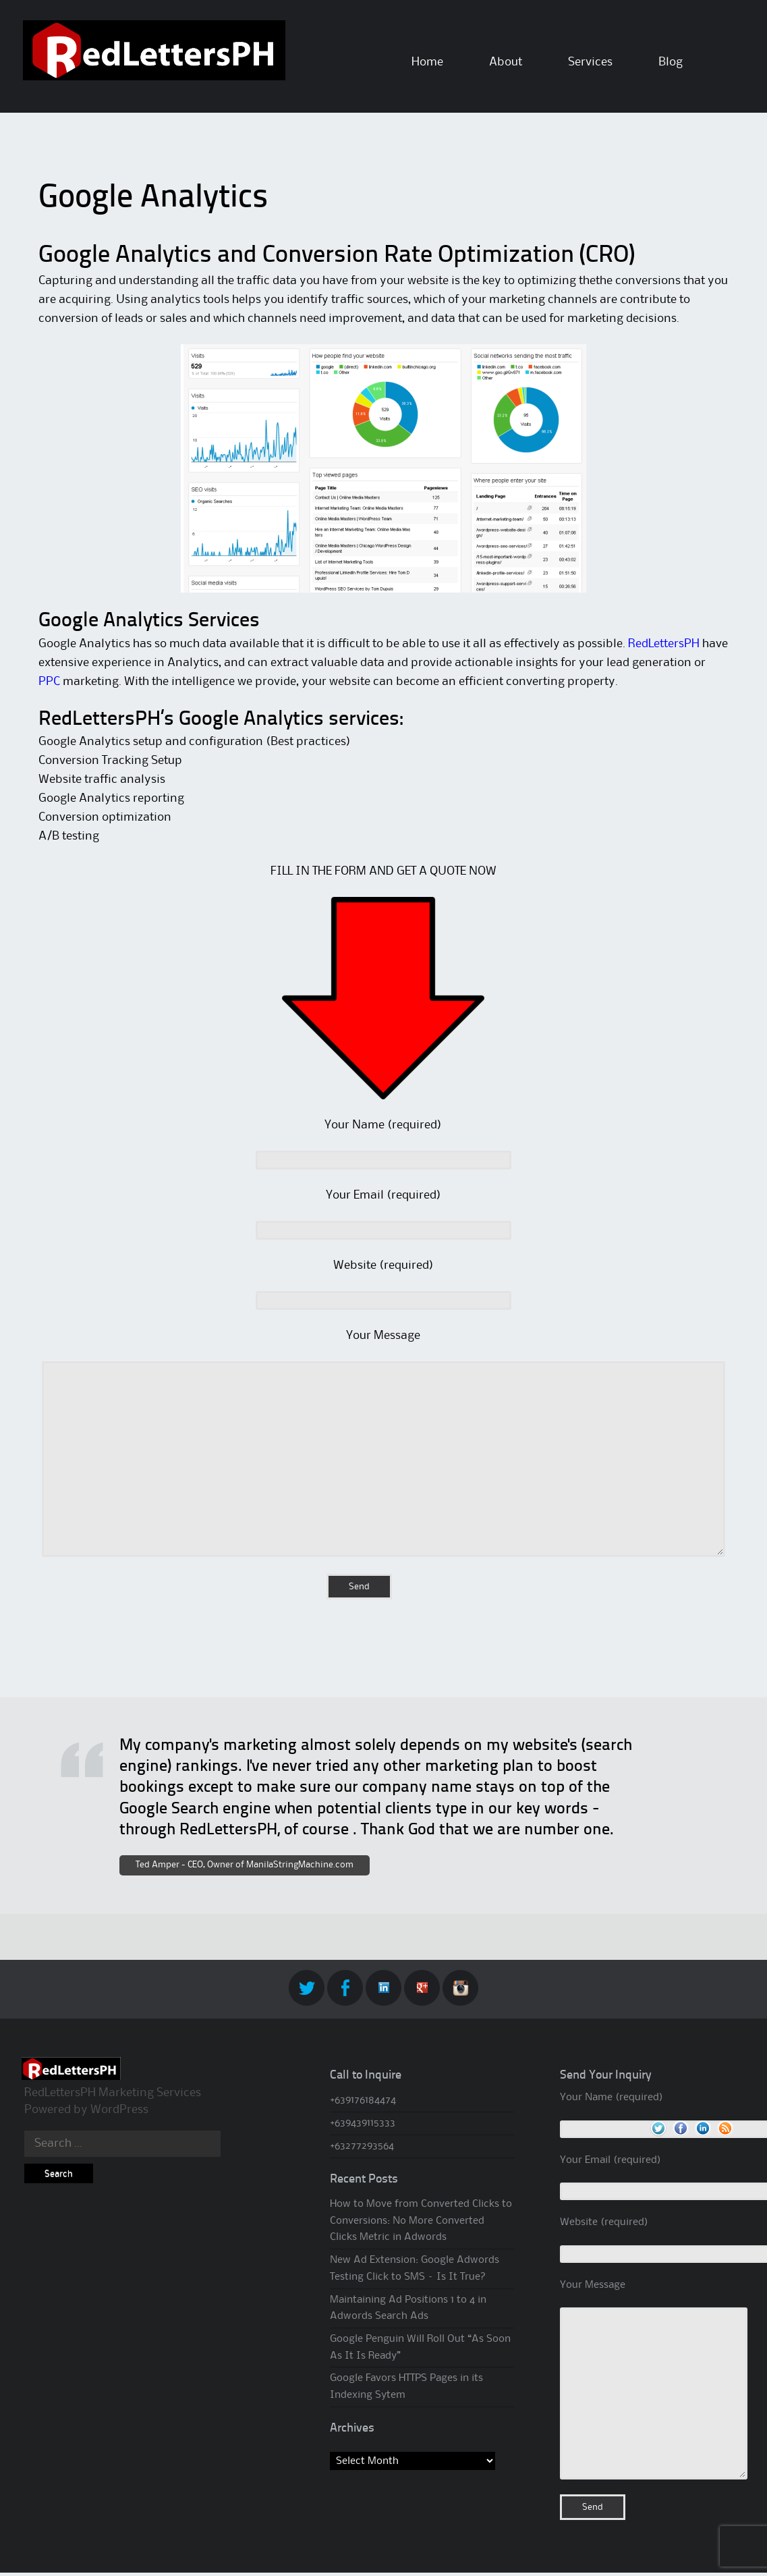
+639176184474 (363, 2100)
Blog (670, 62)
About (505, 62)
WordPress (119, 2109)
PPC (49, 681)
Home (427, 62)
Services (590, 62)
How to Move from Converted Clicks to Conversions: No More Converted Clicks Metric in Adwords (421, 2220)
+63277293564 (362, 2146)
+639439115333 (362, 2123)
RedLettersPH (664, 643)
